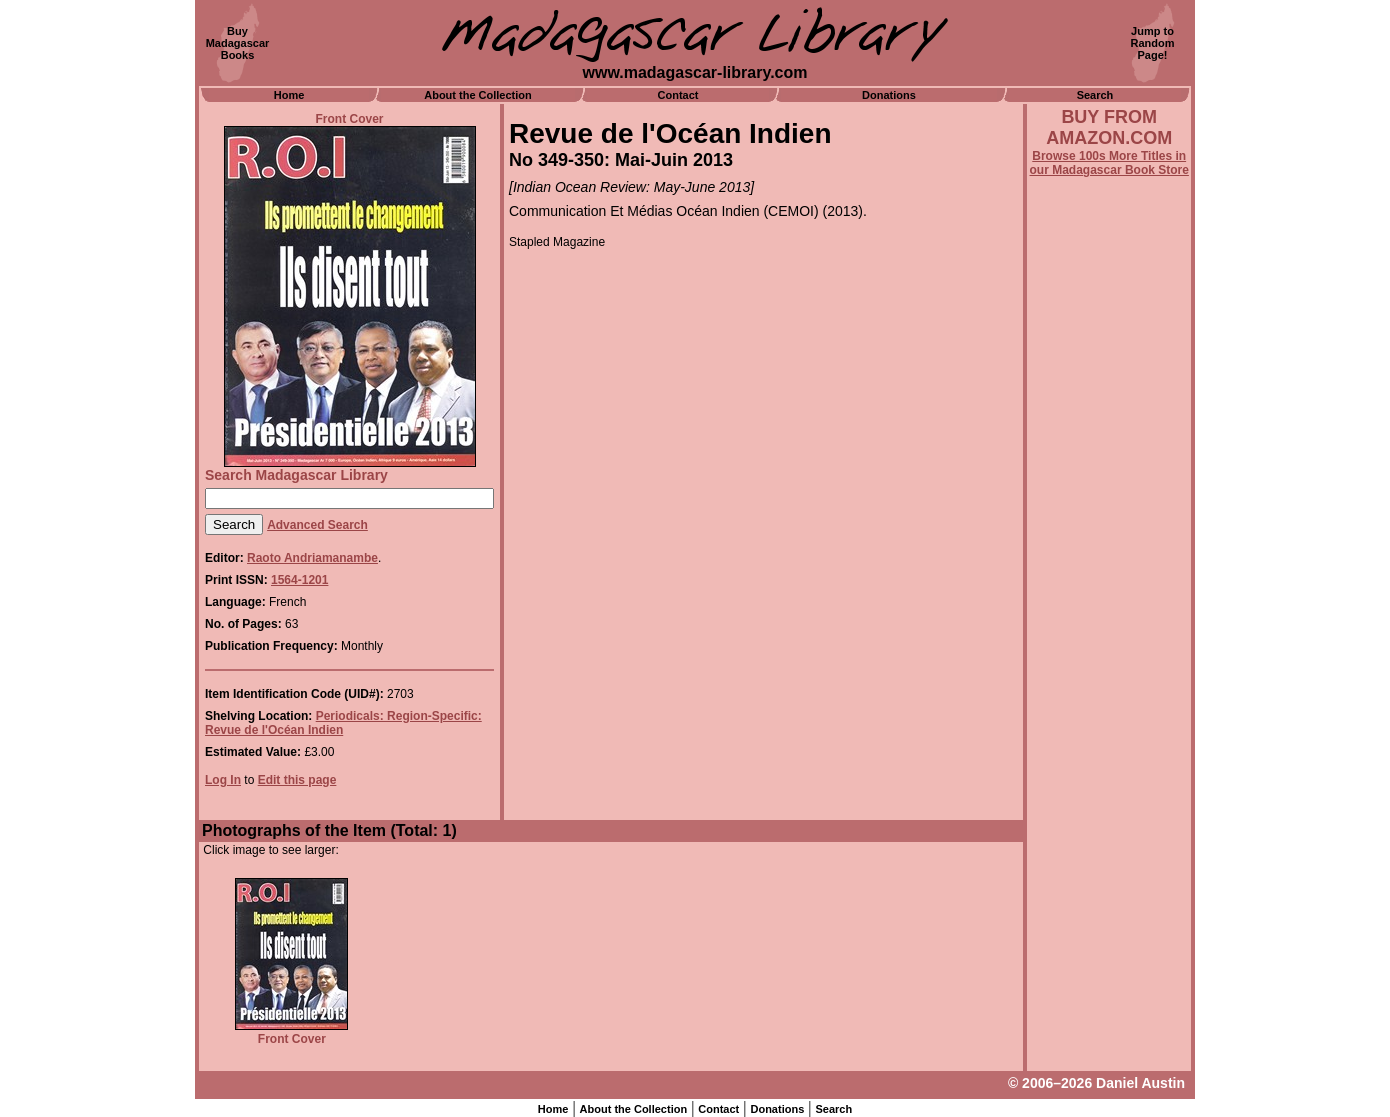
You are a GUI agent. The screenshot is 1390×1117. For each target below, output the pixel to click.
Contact (678, 95)
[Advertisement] (1109, 717)
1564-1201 (299, 580)
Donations (889, 95)
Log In (223, 780)
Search (1095, 95)
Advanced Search (317, 525)
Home (289, 95)
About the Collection (478, 95)
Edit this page (297, 780)
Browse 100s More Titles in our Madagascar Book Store (1109, 163)
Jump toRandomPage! (1153, 43)
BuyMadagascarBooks (238, 43)
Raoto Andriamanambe (312, 558)
